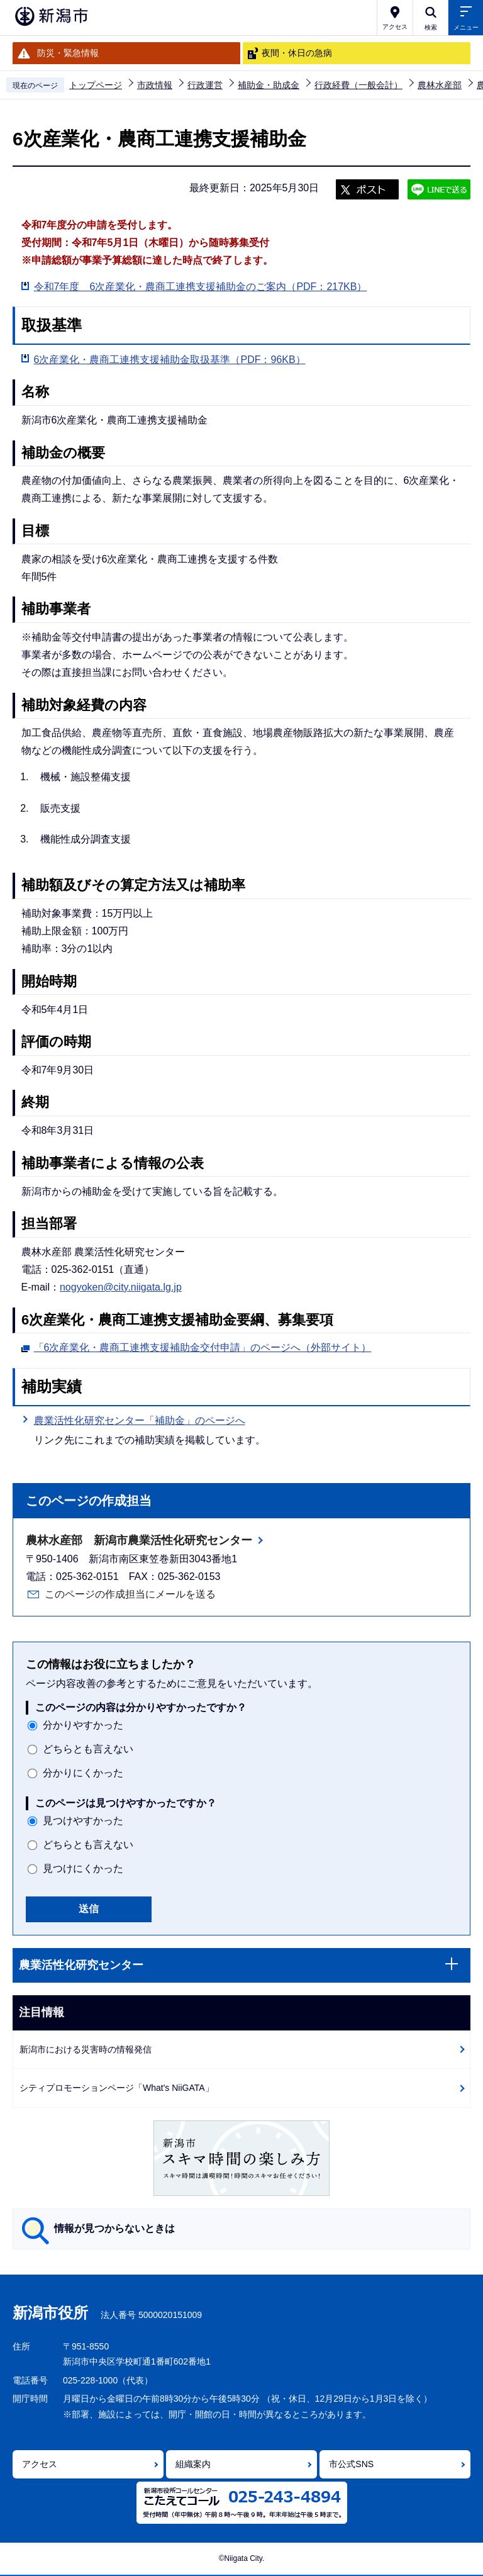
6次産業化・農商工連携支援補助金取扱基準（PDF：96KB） (170, 359)
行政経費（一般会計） (358, 85)
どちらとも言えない (88, 1749)
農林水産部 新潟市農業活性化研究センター (139, 1540)
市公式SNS (351, 2464)
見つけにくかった (83, 1868)
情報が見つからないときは (114, 2228)
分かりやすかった (83, 1725)
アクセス (39, 2464)
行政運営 (205, 85)
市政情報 (154, 85)
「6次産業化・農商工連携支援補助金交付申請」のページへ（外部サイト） (203, 1346)
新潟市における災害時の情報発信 (85, 2049)
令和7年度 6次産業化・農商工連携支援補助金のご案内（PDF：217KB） (200, 286)
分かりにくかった (83, 1772)
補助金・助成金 (268, 85)
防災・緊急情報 (68, 53)
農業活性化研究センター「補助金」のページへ (139, 1420)
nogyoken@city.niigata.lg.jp (121, 1287)
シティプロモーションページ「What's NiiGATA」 (116, 2088)
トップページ (95, 85)
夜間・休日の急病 (297, 53)
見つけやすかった (83, 1820)
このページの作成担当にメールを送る (130, 1594)
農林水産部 (440, 85)
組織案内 (193, 2464)
